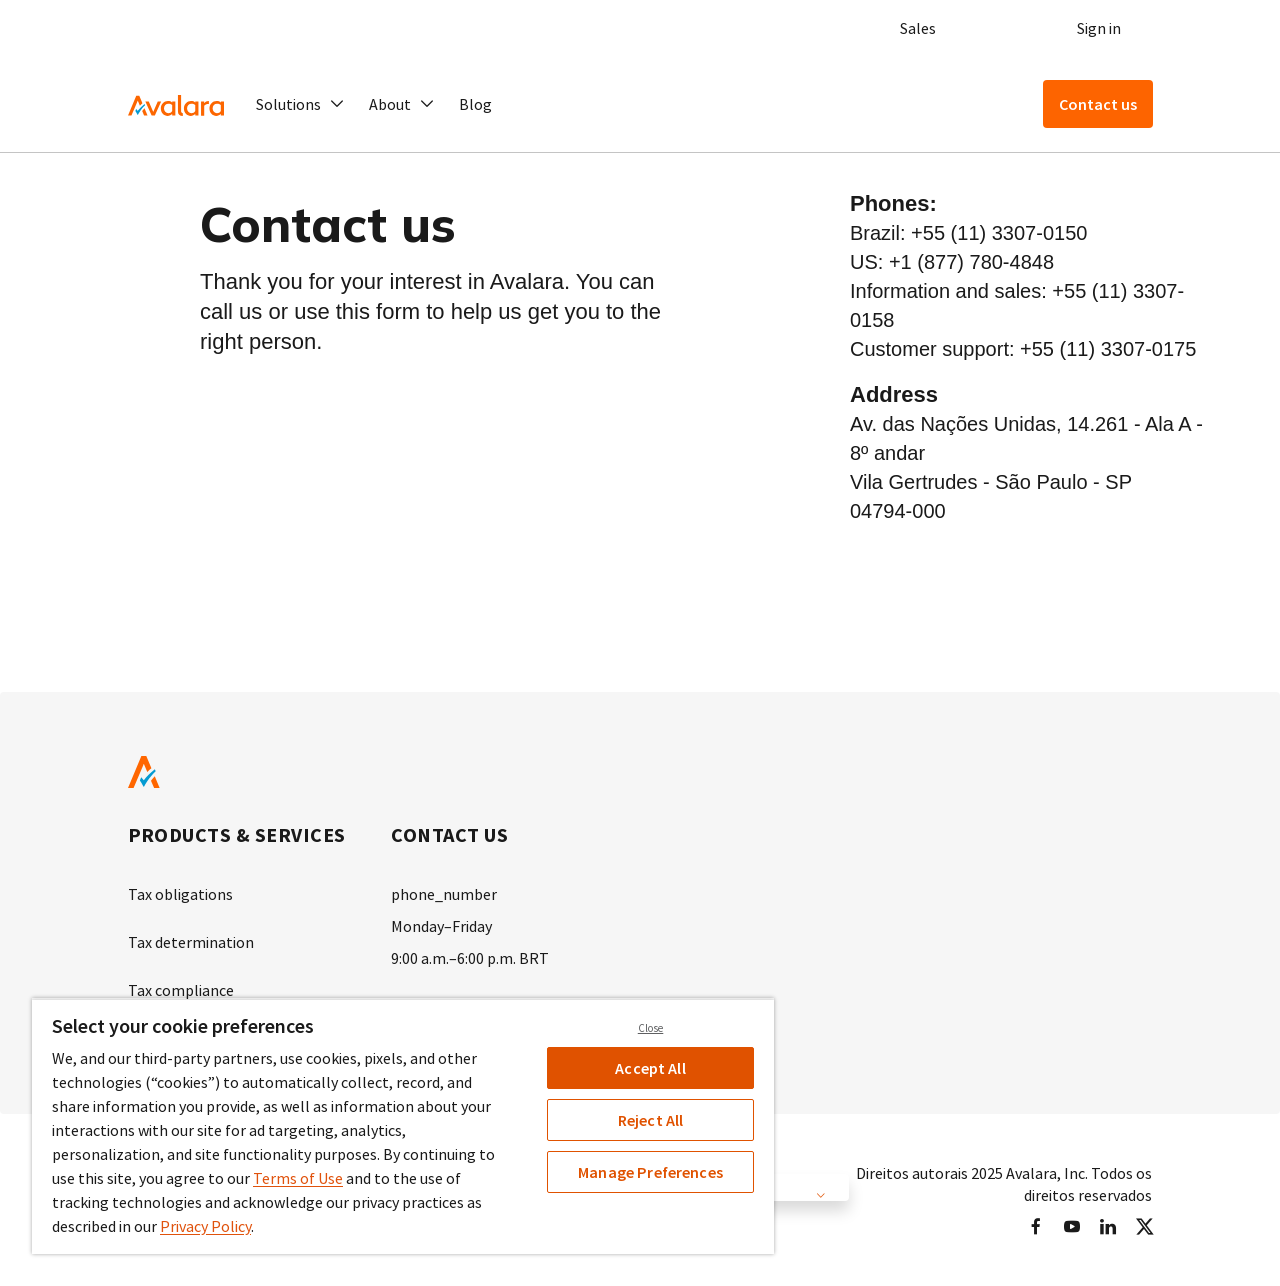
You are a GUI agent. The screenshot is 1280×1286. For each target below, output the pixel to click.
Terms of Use (298, 1178)
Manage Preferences (650, 1172)
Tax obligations (180, 894)
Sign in (1099, 28)
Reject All (651, 1120)
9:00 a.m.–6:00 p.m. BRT (470, 958)
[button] (300, 104)
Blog (475, 104)
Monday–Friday (441, 926)
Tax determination (191, 942)
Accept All (650, 1068)
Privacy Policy (205, 1226)
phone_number (444, 894)
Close (651, 1028)
